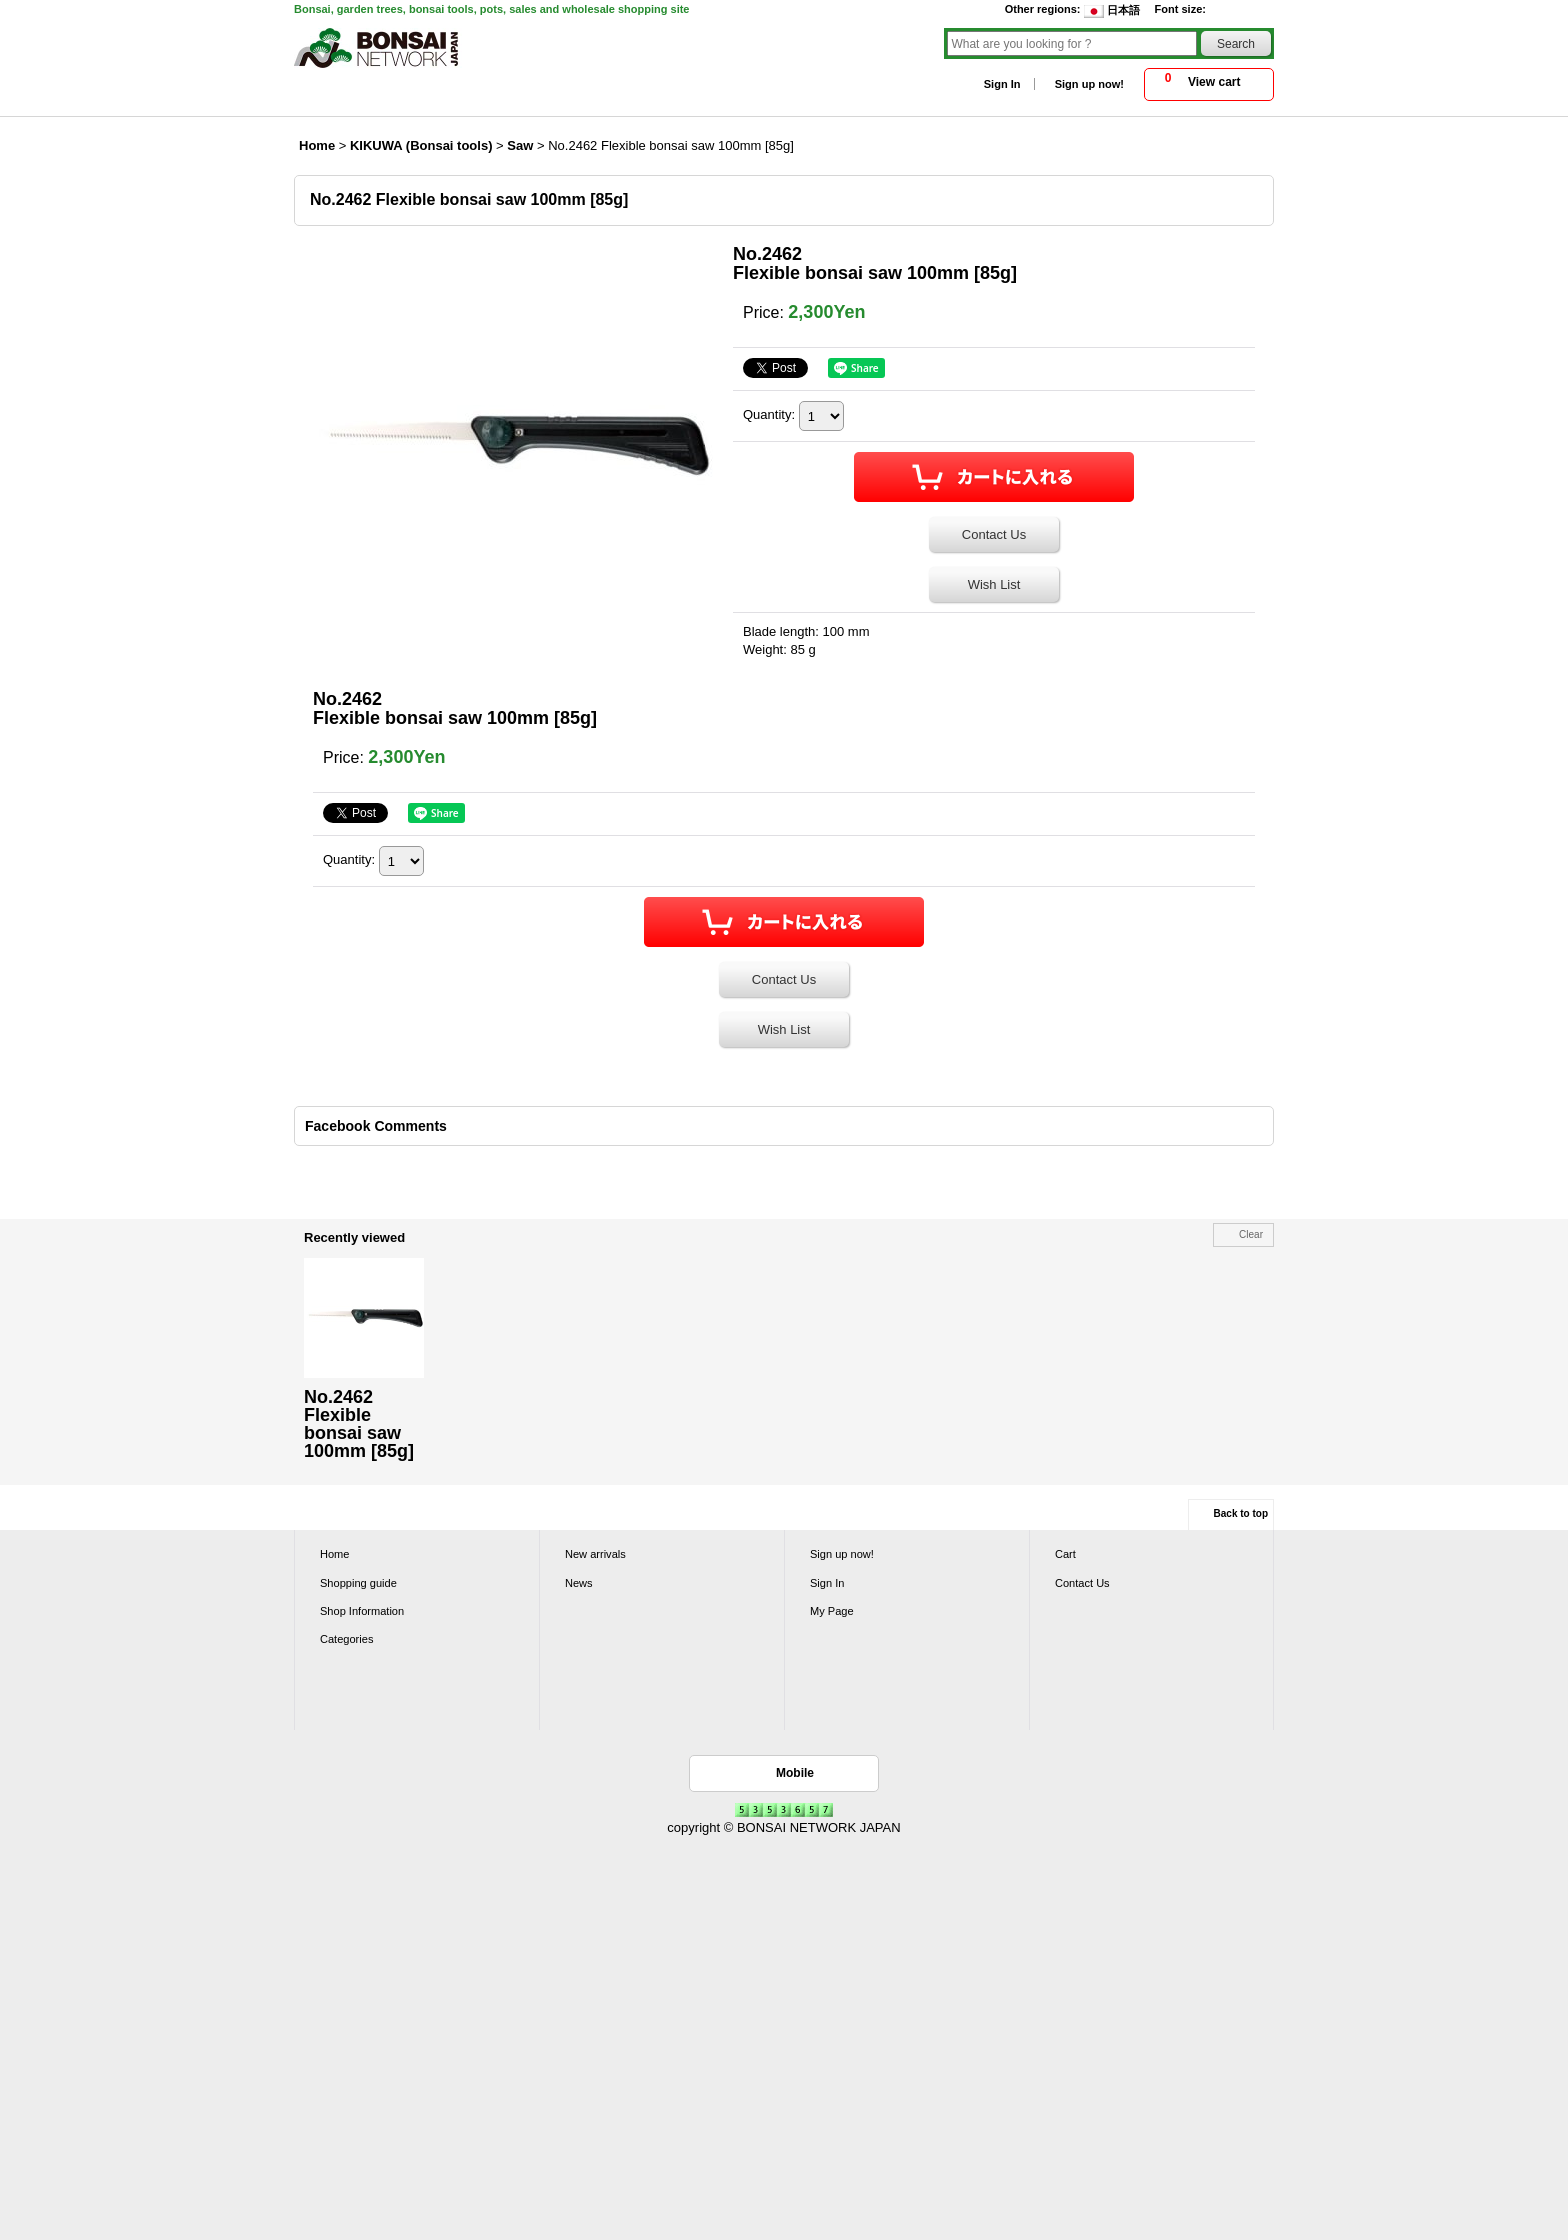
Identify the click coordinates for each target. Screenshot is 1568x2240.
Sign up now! (1089, 84)
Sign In (1002, 84)
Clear (1251, 1234)
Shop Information (362, 1611)
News (579, 1583)
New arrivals (595, 1554)
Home (334, 1554)
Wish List (994, 584)
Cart (1065, 1554)
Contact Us (994, 534)
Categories (346, 1639)
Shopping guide (358, 1583)
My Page (832, 1611)
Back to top (1241, 1513)
